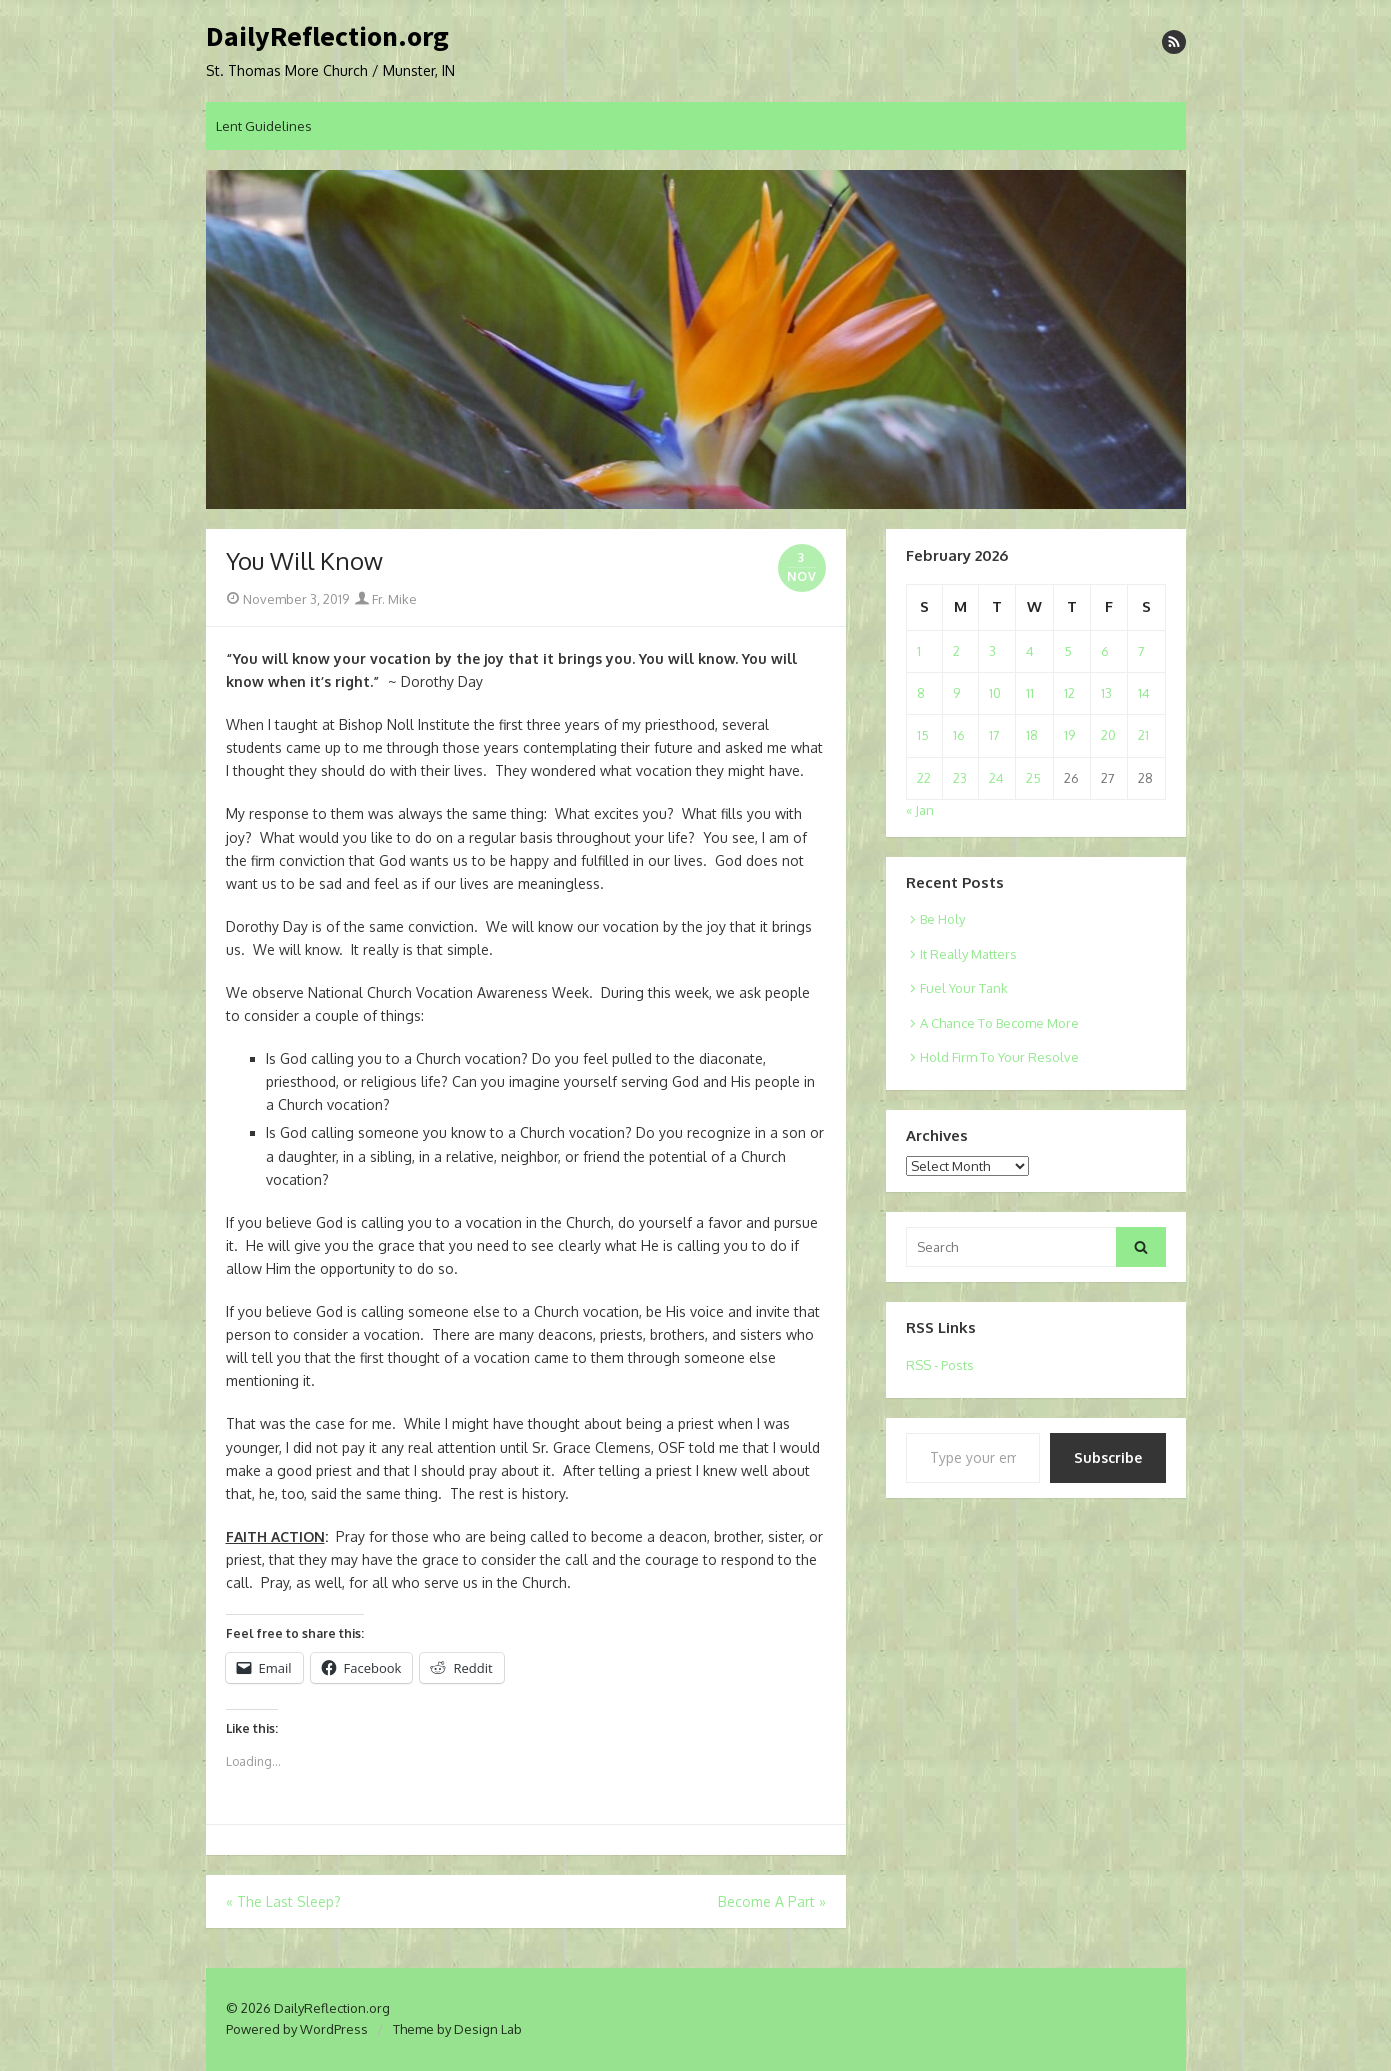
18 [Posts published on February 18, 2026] (1032, 735)
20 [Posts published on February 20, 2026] (1108, 735)
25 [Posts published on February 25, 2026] (1033, 778)
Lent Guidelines (264, 126)
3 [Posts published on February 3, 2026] (992, 651)
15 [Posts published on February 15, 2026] (923, 735)
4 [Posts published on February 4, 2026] (1030, 651)
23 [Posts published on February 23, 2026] (960, 778)
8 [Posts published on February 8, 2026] (921, 693)
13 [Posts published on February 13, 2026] (1106, 693)
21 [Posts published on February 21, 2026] (1143, 735)
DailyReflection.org (327, 37)
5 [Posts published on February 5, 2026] (1068, 651)
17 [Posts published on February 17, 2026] (994, 735)
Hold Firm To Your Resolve (999, 1057)
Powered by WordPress (297, 2029)
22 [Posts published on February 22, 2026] (924, 778)
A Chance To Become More (999, 1023)
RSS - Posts (940, 1365)
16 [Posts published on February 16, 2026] (959, 735)
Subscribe (1108, 1457)
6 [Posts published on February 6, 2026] (1105, 651)
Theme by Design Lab (457, 2029)
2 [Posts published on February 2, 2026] (956, 651)
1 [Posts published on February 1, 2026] (919, 651)
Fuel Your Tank (964, 988)
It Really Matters (968, 954)
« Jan (920, 810)
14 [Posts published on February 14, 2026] (1144, 693)
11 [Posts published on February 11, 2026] (1030, 693)
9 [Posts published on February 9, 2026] (956, 693)
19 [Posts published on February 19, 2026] (1069, 735)
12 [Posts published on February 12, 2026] (1069, 693)
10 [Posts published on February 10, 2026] (995, 693)
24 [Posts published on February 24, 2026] (996, 778)
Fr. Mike (386, 599)
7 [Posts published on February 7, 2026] (1141, 651)
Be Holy (942, 919)
